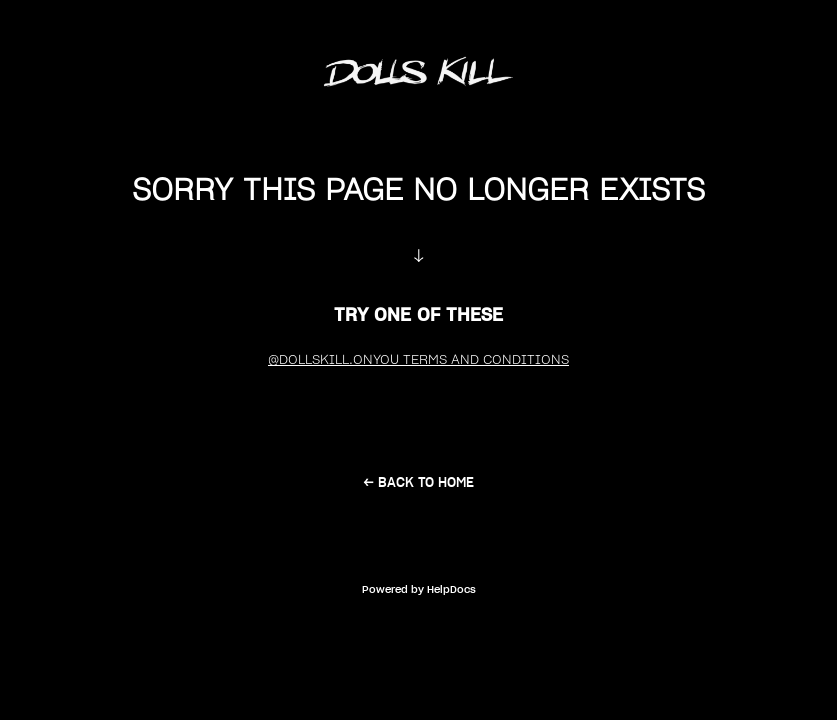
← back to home (418, 482)
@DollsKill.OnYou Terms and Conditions (418, 360)
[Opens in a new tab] (419, 588)
